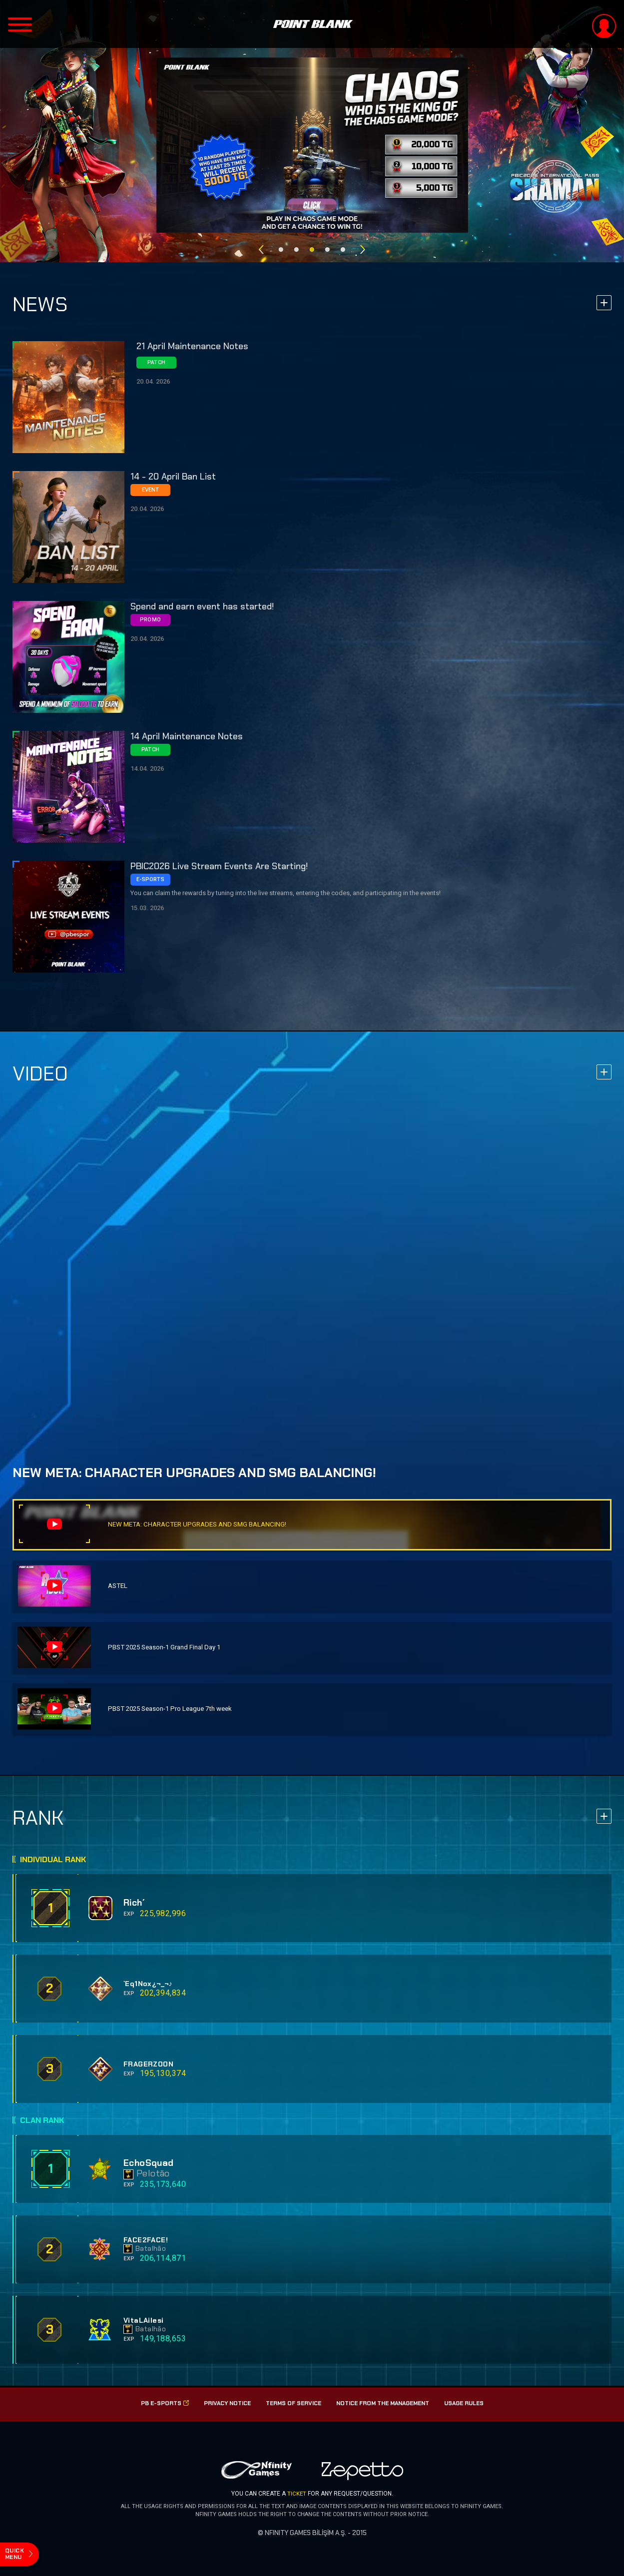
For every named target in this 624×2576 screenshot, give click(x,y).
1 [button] (281, 243)
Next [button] (362, 243)
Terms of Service (290, 2404)
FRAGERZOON (148, 2064)
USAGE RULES (470, 2404)
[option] (312, 145)
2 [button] (296, 243)
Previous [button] (261, 243)
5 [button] (343, 243)
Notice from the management (384, 2404)
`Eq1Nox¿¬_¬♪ (147, 1984)
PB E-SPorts (157, 2404)
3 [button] (312, 243)
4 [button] (327, 243)
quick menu (16, 2550)
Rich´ (135, 1903)
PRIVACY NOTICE (222, 2404)
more (604, 304)
